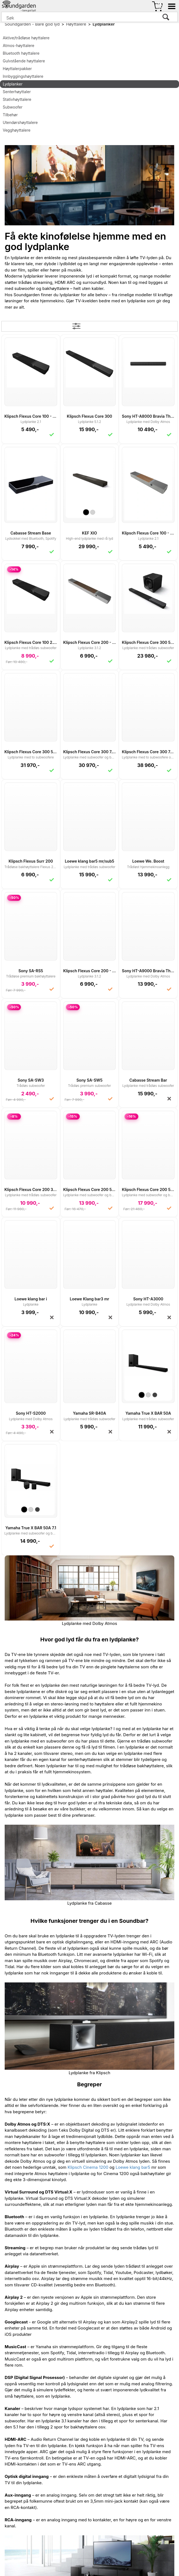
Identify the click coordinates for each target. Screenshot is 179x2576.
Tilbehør (10, 114)
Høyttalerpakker (17, 68)
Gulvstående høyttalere (24, 61)
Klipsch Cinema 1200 (88, 2167)
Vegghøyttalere (17, 130)
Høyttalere (76, 24)
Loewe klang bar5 (133, 2167)
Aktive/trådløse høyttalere (26, 37)
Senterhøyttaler (17, 91)
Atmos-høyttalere (18, 45)
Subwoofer (13, 107)
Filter (89, 326)
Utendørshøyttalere (20, 122)
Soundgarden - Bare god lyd (32, 24)
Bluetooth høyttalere (21, 53)
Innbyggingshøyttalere (23, 76)
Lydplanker (104, 24)
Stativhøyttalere (17, 99)
